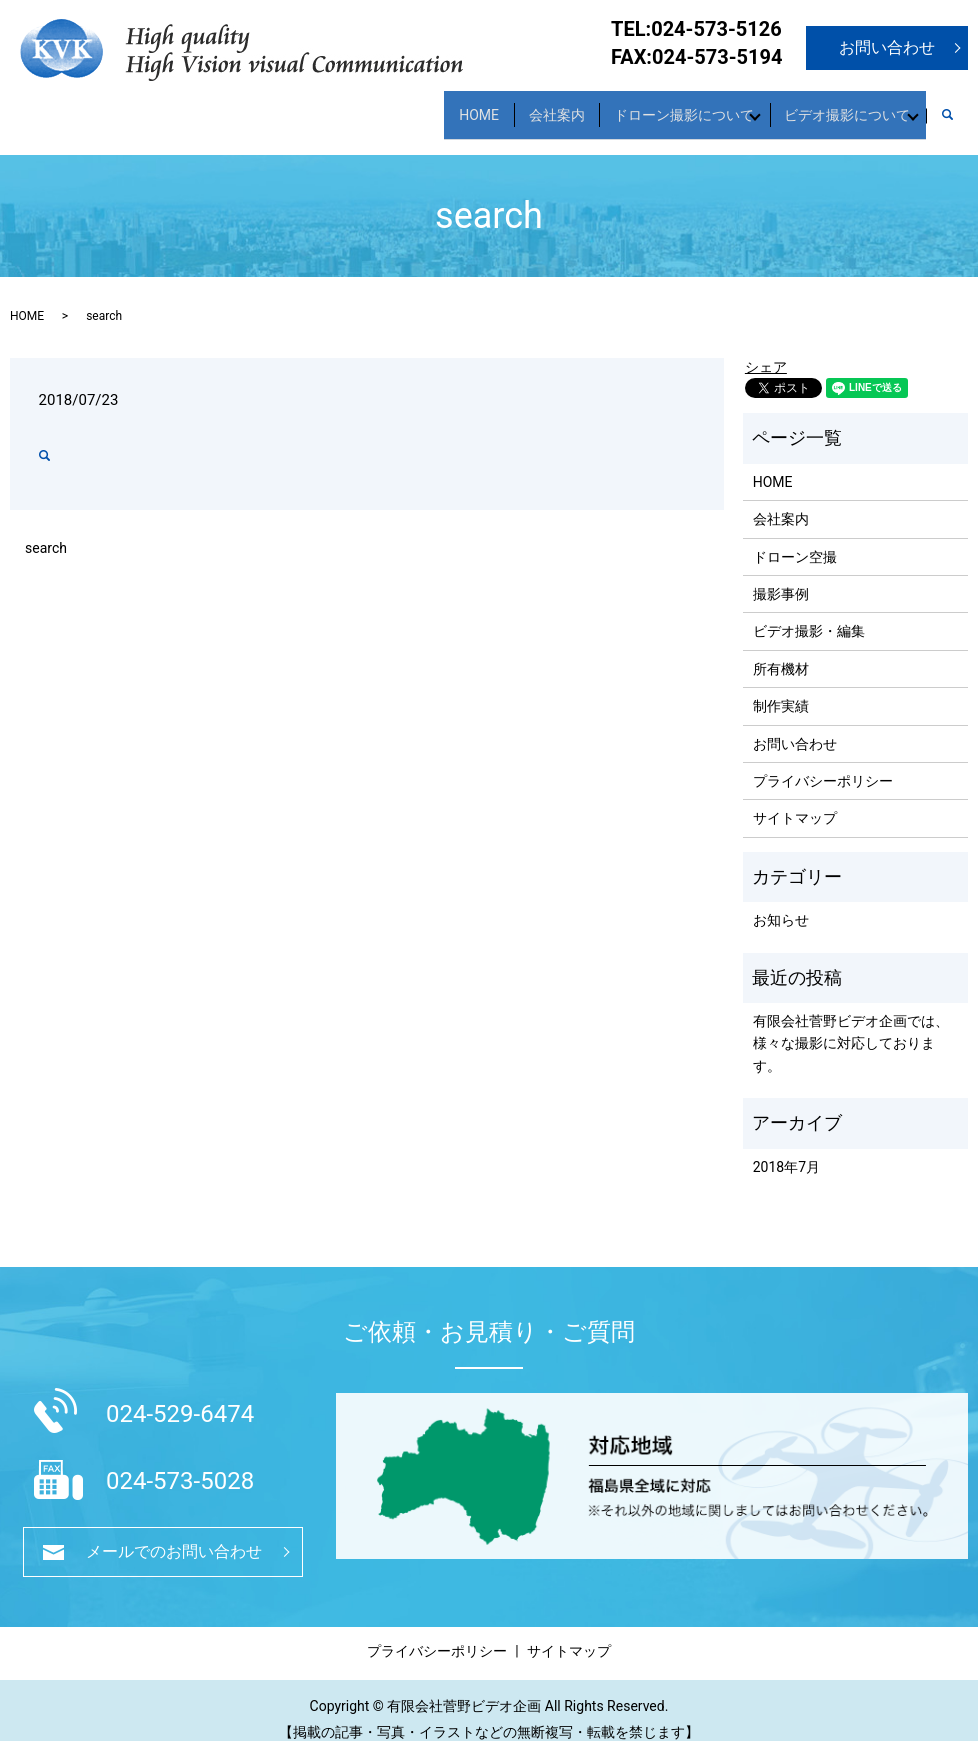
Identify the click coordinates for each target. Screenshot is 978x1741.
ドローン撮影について (653, 105)
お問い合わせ (887, 47)
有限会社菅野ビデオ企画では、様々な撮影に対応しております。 (851, 1025)
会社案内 (513, 105)
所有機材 (781, 651)
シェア (766, 350)
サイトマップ (795, 801)
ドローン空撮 (795, 539)
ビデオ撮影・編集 (809, 614)
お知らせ (781, 903)
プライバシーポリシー (823, 763)
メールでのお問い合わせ (174, 1533)
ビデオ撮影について (835, 105)
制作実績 (781, 689)
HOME (423, 105)
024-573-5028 (180, 1464)
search (957, 106)
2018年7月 (786, 1149)
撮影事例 (781, 576)
